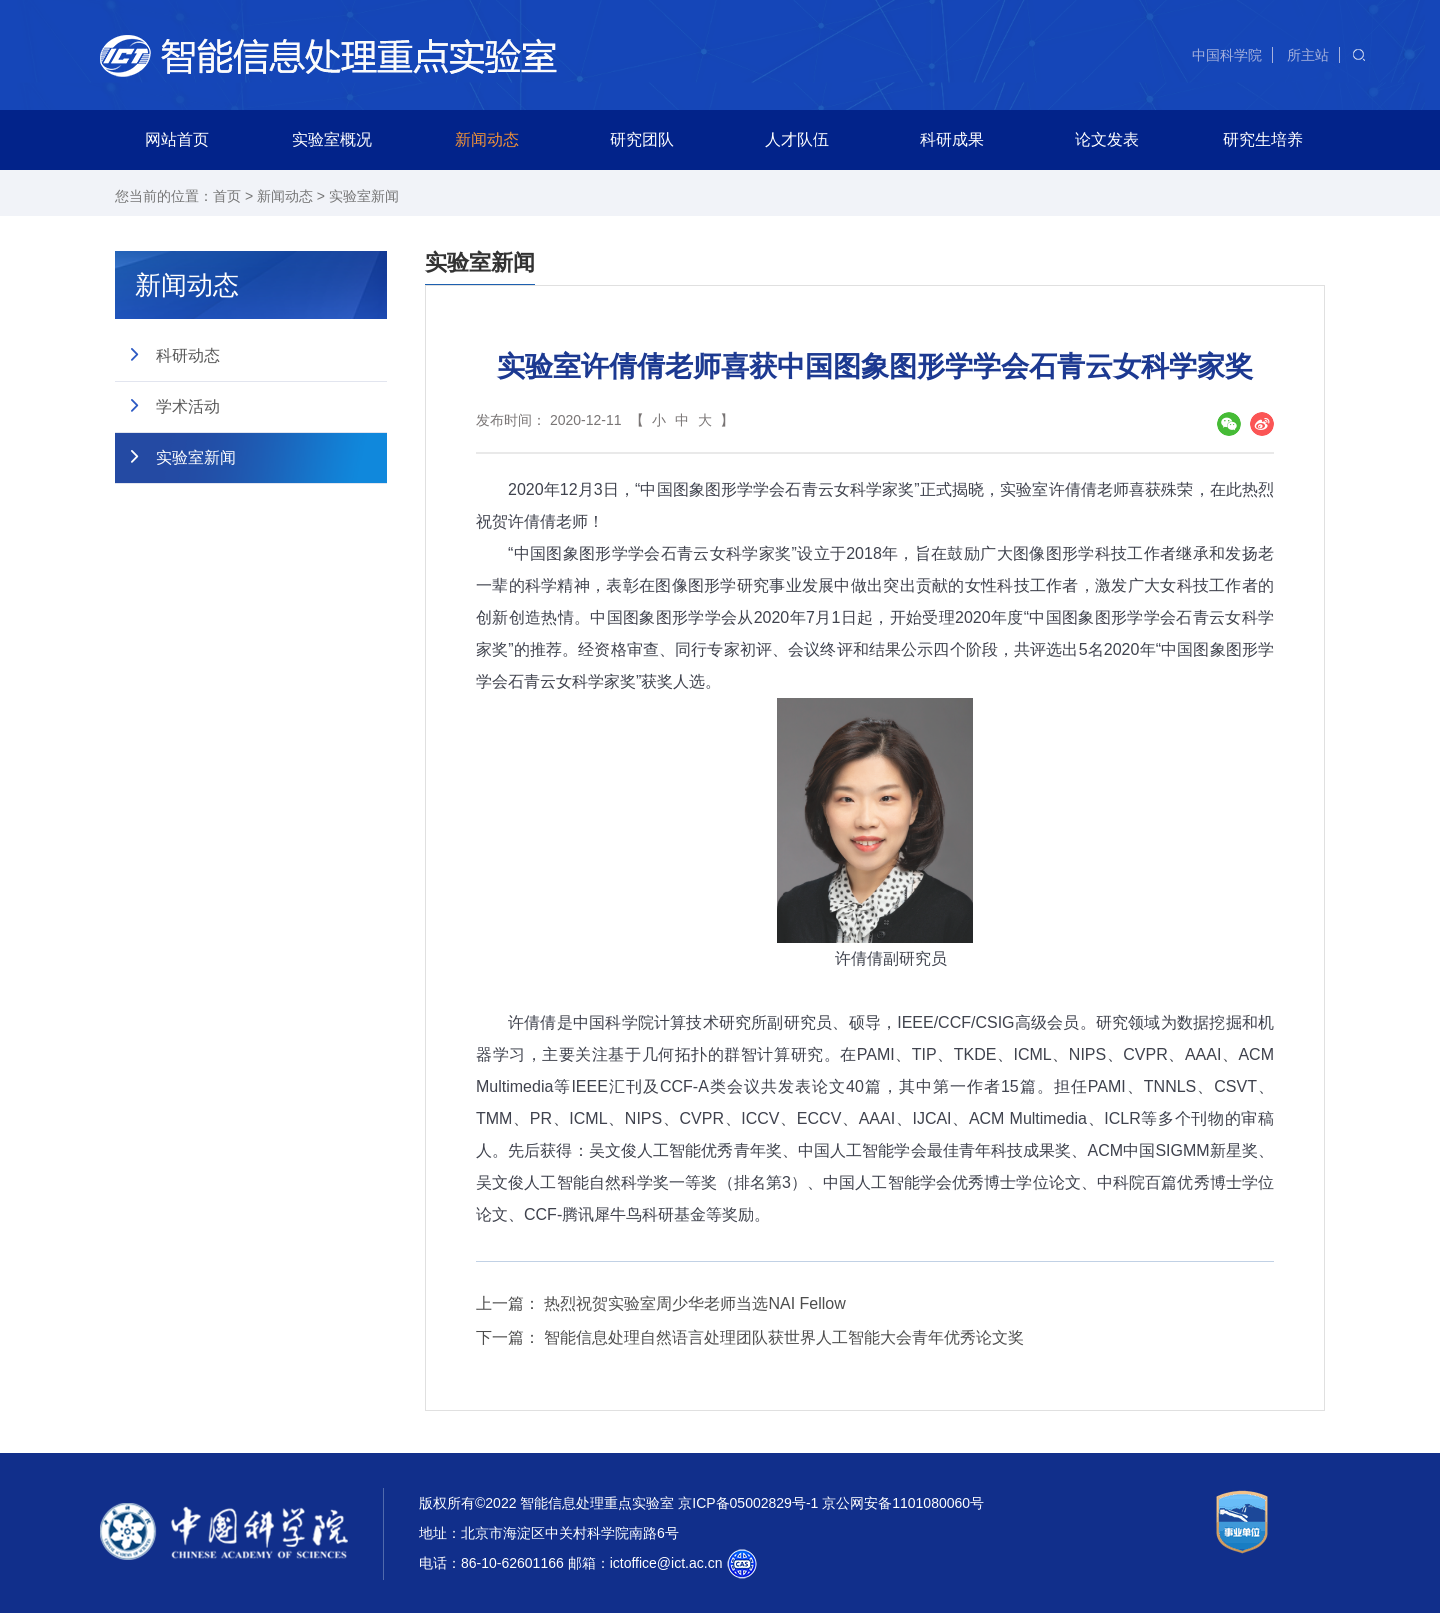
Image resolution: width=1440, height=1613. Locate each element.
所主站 (1308, 55)
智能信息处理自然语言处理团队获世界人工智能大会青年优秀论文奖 (784, 1337)
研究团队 (642, 139)
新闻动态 (487, 139)
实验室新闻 (364, 196)
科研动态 (188, 355)
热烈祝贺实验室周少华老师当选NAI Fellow (694, 1303)
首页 (227, 196)
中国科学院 (1227, 55)
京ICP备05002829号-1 (748, 1503)
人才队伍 (797, 139)
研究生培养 (1263, 139)
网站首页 (177, 139)
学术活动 (188, 406)
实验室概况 (332, 139)
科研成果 (952, 139)
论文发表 (1107, 139)
